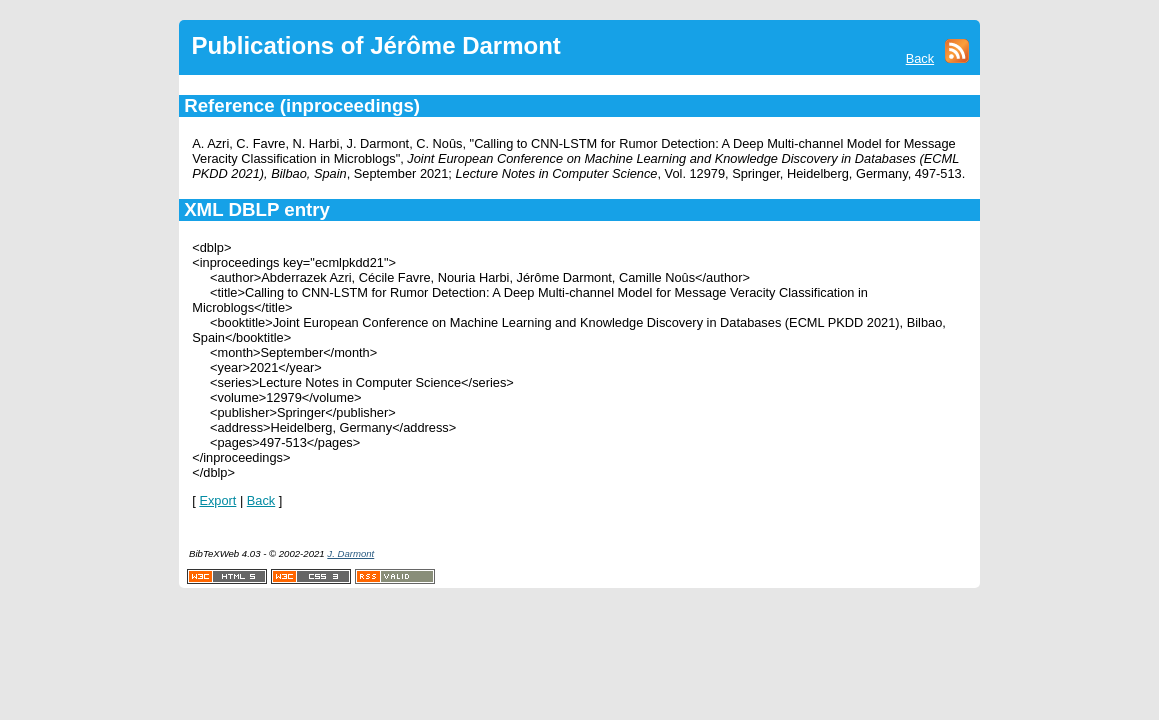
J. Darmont (350, 553)
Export (217, 500)
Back (920, 58)
